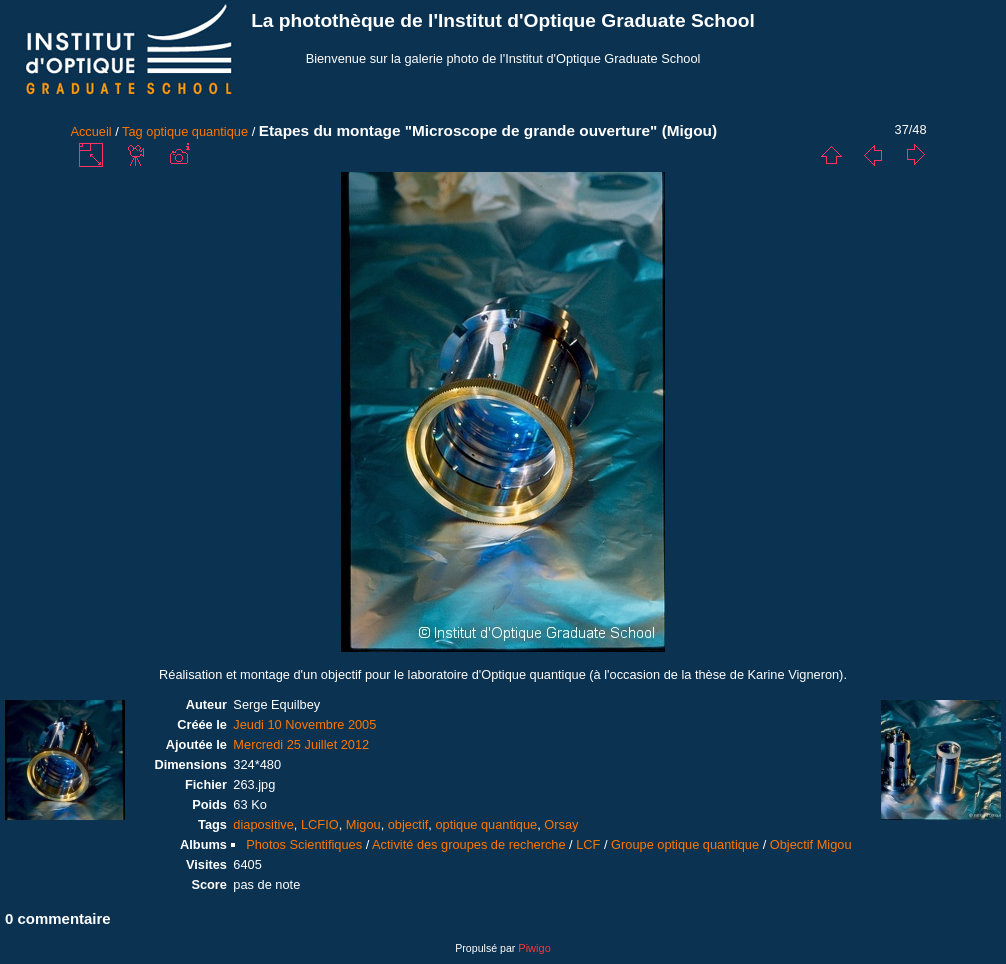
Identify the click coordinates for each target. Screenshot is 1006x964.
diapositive (263, 824)
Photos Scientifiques (304, 844)
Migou (363, 824)
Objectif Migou (811, 844)
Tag (132, 131)
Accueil (90, 131)
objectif (408, 824)
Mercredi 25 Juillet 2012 (301, 744)
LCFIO (320, 824)
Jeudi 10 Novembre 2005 (304, 724)
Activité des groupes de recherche (468, 844)
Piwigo (534, 948)
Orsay (561, 824)
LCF (588, 844)
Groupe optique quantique (685, 844)
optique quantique (197, 131)
